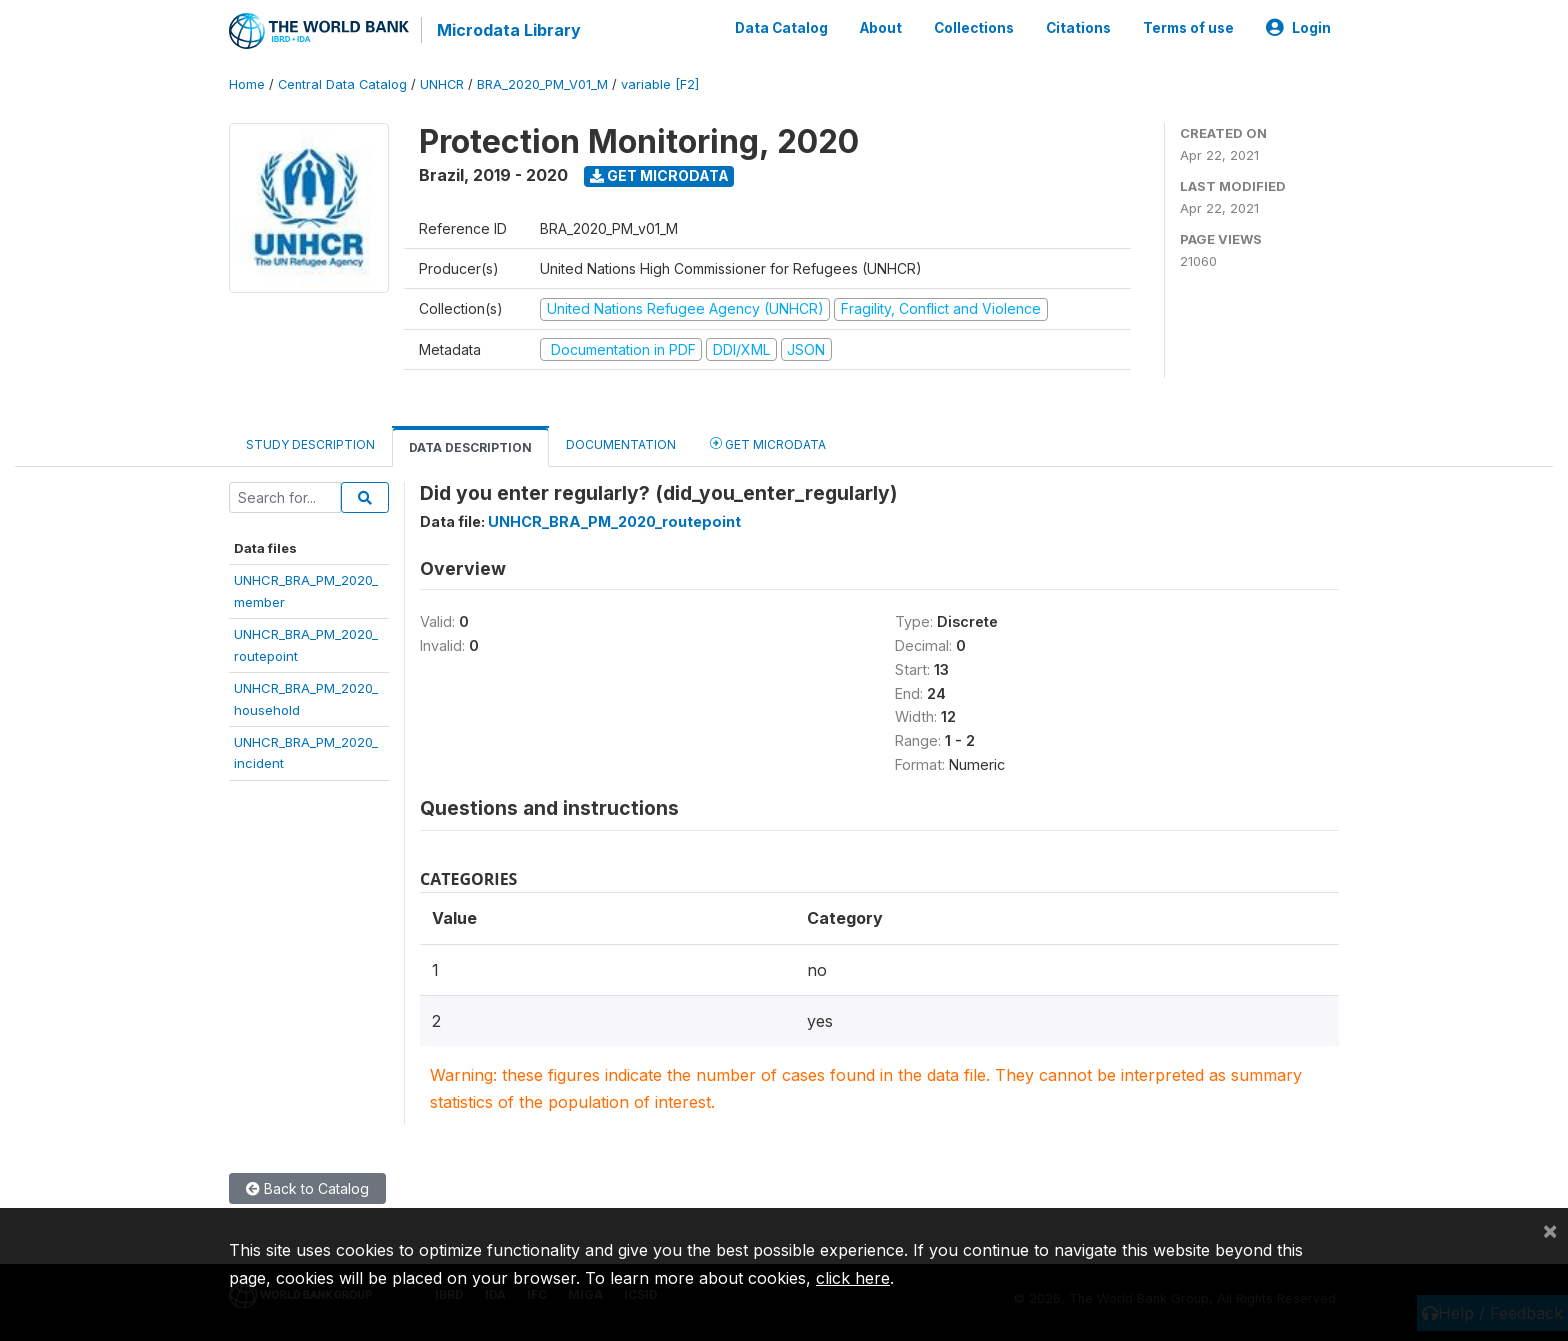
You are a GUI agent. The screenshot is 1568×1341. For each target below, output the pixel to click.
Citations (1078, 28)
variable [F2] (660, 84)
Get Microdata (659, 175)
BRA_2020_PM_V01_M (542, 84)
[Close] (1550, 1230)
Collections (974, 28)
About (881, 28)
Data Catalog (781, 28)
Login (1298, 28)
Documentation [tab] (621, 444)
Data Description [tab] (470, 447)
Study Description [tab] (310, 444)
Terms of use (1188, 28)
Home (247, 84)
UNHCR (442, 84)
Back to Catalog (307, 1188)
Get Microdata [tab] (768, 443)
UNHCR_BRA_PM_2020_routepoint (614, 521)
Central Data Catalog (342, 84)
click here (853, 1278)
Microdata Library (509, 30)
